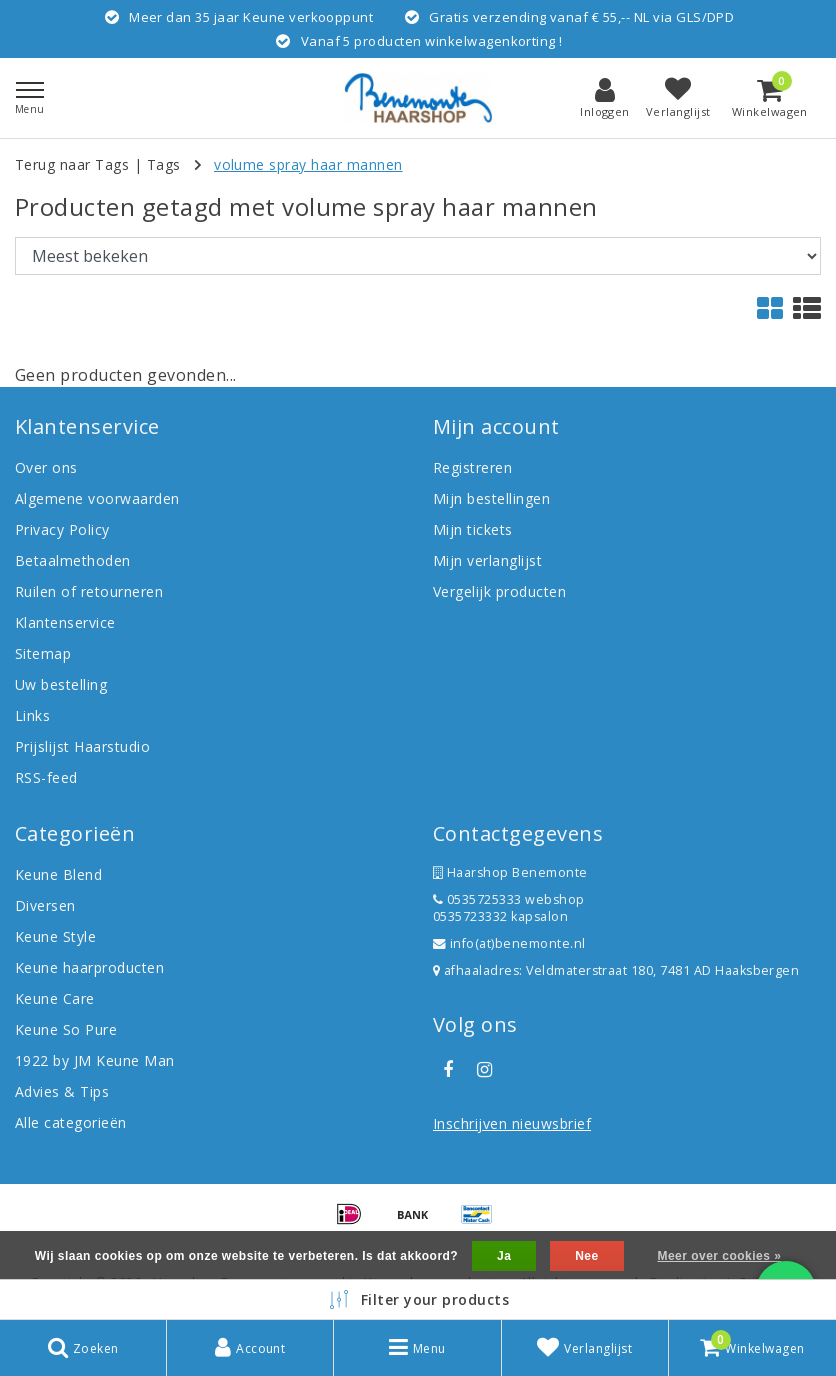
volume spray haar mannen (308, 164)
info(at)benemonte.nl (509, 943)
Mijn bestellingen (491, 498)
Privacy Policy (62, 529)
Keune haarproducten (89, 967)
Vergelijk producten (499, 591)
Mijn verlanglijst (487, 560)
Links (32, 715)
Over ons (46, 467)
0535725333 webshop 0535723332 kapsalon (509, 908)
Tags (164, 164)
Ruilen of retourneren (89, 591)
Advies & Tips (62, 1091)
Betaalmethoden (73, 560)
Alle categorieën (71, 1122)
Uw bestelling (61, 684)
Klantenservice (65, 622)
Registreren (472, 467)
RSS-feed (46, 777)
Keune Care (55, 998)
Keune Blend (58, 874)
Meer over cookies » (719, 1256)
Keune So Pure (66, 1029)
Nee (586, 1256)
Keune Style (55, 936)
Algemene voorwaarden (97, 498)
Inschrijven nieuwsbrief (512, 1123)
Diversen (45, 905)
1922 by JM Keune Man (95, 1060)
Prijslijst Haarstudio (82, 746)
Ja (504, 1256)
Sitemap (43, 653)
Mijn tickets (473, 529)
